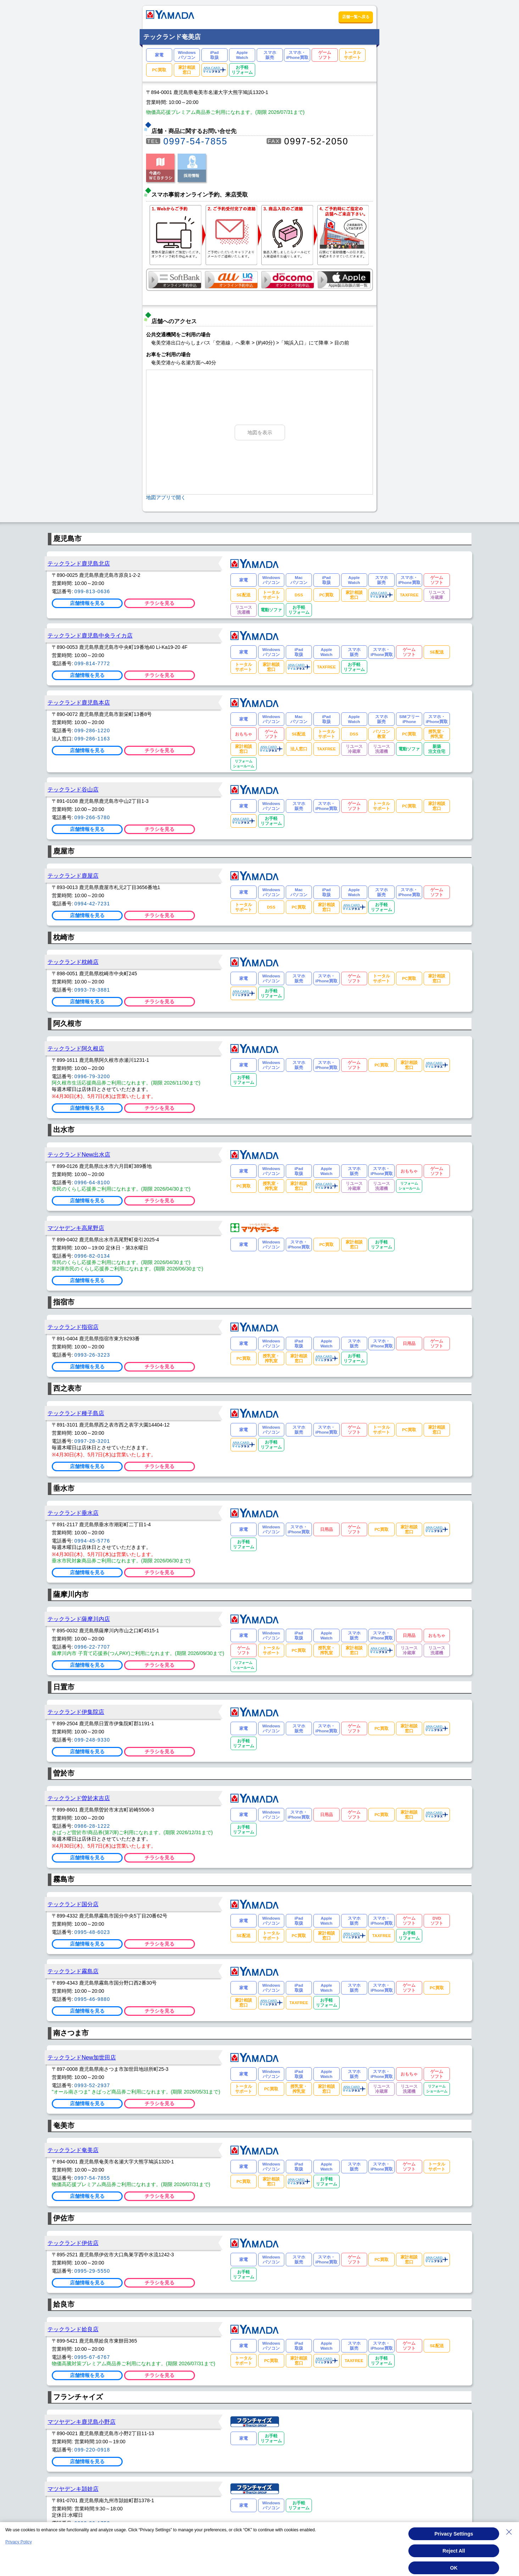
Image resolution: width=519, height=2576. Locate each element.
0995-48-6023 (92, 1932)
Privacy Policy (18, 2544)
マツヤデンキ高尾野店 (76, 1228)
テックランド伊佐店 (73, 2243)
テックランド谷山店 (73, 789)
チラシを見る (159, 603)
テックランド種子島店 (76, 1413)
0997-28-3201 (92, 1441)
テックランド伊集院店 (76, 1712)
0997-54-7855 (195, 141)
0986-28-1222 (92, 1826)
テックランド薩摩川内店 (79, 1619)
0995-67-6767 (92, 2357)
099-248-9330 (92, 1740)
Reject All (453, 2553)
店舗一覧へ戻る (355, 17)
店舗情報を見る (87, 603)
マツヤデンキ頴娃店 (73, 2489)
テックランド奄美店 (73, 2150)
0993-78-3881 (92, 990)
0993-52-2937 (92, 2085)
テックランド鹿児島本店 (79, 702)
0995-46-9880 (92, 1999)
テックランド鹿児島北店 (79, 563)
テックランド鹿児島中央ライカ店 (90, 635)
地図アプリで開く (166, 497)
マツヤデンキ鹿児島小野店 (82, 2421)
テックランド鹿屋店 (73, 875)
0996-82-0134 (92, 1256)
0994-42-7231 (92, 903)
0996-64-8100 (92, 1182)
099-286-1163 (92, 738)
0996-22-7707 (92, 1647)
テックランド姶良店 (73, 2329)
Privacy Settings (454, 2536)
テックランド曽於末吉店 (79, 1798)
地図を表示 (259, 432)
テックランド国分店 (73, 1904)
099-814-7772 (92, 663)
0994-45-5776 (92, 1541)
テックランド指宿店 (73, 1327)
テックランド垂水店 (73, 1513)
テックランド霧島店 (73, 1971)
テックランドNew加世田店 (82, 2057)
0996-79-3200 (92, 1076)
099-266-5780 (92, 817)
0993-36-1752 (92, 2523)
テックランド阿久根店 (76, 1048)
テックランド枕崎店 (73, 962)
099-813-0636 (92, 591)
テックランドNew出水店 (79, 1154)
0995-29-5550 (92, 2271)
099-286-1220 (92, 730)
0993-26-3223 (92, 1355)
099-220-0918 (92, 2450)
